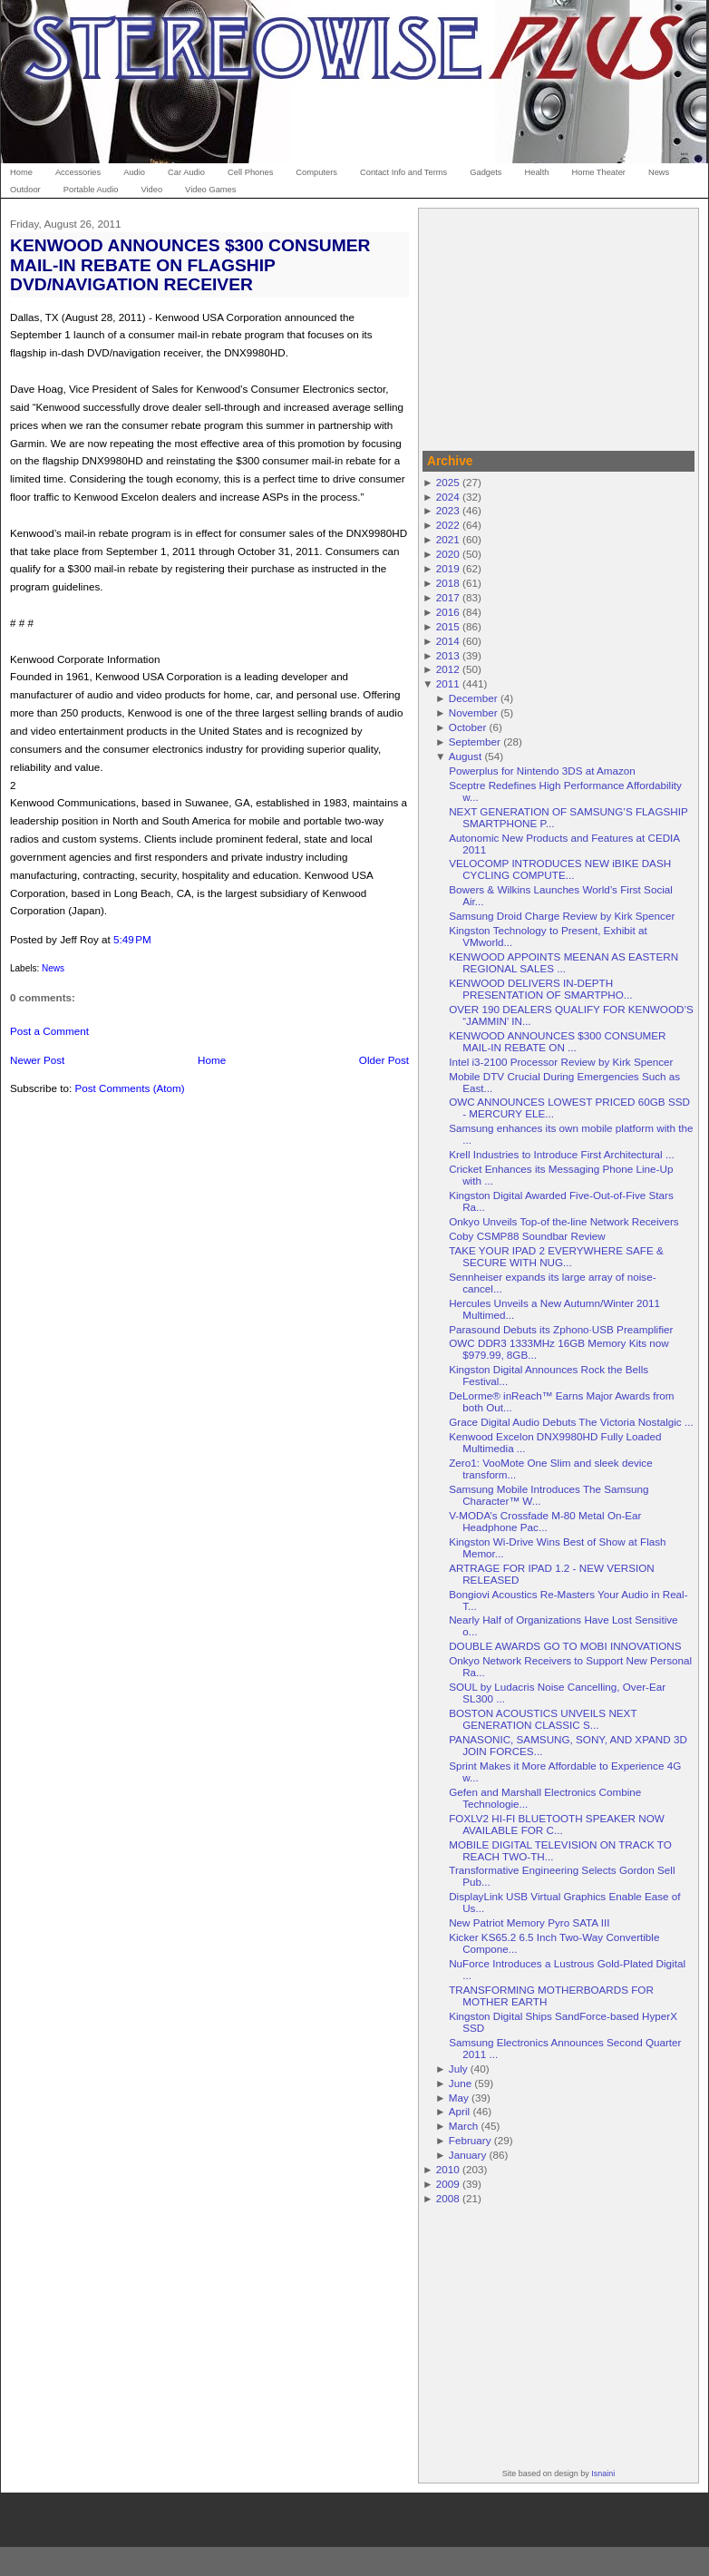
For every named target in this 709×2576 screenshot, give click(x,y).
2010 (448, 2169)
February (470, 2140)
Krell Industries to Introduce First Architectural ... (561, 1154)
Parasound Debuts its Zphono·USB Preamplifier (561, 1329)
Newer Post (37, 1060)
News (53, 968)
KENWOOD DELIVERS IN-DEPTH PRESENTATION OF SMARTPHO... (540, 988)
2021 (448, 539)
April (459, 2111)
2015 (448, 626)
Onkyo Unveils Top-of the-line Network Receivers (563, 1221)
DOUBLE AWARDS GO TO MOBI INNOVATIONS (565, 1646)
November (473, 712)
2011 (448, 683)
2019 (448, 568)
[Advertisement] (558, 326)
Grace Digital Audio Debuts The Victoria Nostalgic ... (571, 1422)
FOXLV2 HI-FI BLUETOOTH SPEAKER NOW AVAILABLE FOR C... (557, 1824)
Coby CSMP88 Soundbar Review (527, 1236)
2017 (448, 597)
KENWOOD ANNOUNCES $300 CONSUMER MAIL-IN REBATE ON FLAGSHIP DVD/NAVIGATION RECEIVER (190, 264)
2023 (448, 510)
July (458, 2068)
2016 (448, 612)
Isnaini (603, 2473)
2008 (448, 2198)
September (474, 741)
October (468, 727)
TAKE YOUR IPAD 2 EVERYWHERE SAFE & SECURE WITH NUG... (556, 1256)
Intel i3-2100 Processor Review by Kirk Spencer (561, 1062)
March (463, 2126)
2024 (448, 497)
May (459, 2097)
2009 (448, 2184)
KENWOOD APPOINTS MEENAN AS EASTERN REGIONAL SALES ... (563, 962)
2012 (448, 669)
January (468, 2155)
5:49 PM (132, 939)
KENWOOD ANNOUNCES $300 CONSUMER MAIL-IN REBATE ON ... (557, 1041)
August (465, 756)
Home (212, 1060)
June (460, 2083)
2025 (448, 482)
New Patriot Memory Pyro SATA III (529, 1922)
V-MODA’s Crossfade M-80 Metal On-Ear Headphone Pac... (545, 1521)
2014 (448, 641)
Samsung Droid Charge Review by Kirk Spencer (562, 916)
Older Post (384, 1060)
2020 (448, 554)
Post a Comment (49, 1031)
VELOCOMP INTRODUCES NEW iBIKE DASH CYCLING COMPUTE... (560, 869)
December (473, 698)
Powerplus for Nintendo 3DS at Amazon (542, 770)
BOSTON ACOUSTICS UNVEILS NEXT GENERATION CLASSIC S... (542, 1719)
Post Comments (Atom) (129, 1088)
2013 (448, 655)
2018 (448, 583)
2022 (448, 525)
